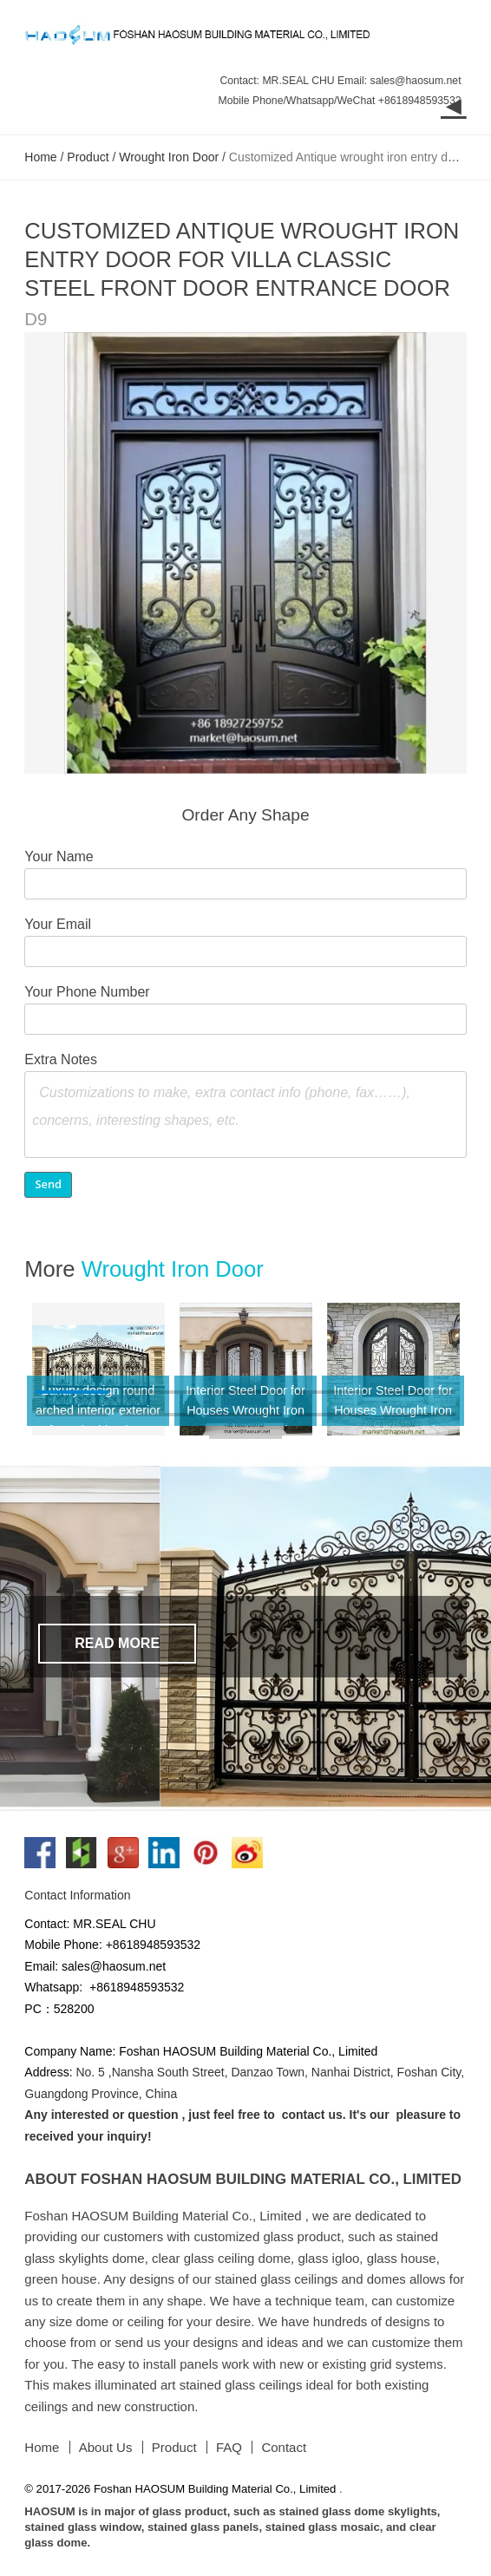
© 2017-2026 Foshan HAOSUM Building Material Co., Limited (181, 2488)
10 (419, 1417)
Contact (283, 2447)
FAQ (229, 2447)
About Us (106, 2447)
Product (87, 157)
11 (245, 1439)
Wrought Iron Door (169, 157)
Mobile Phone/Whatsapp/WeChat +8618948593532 (340, 100)
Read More (117, 1643)
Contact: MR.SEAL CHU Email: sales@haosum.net (340, 80)
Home (40, 157)
